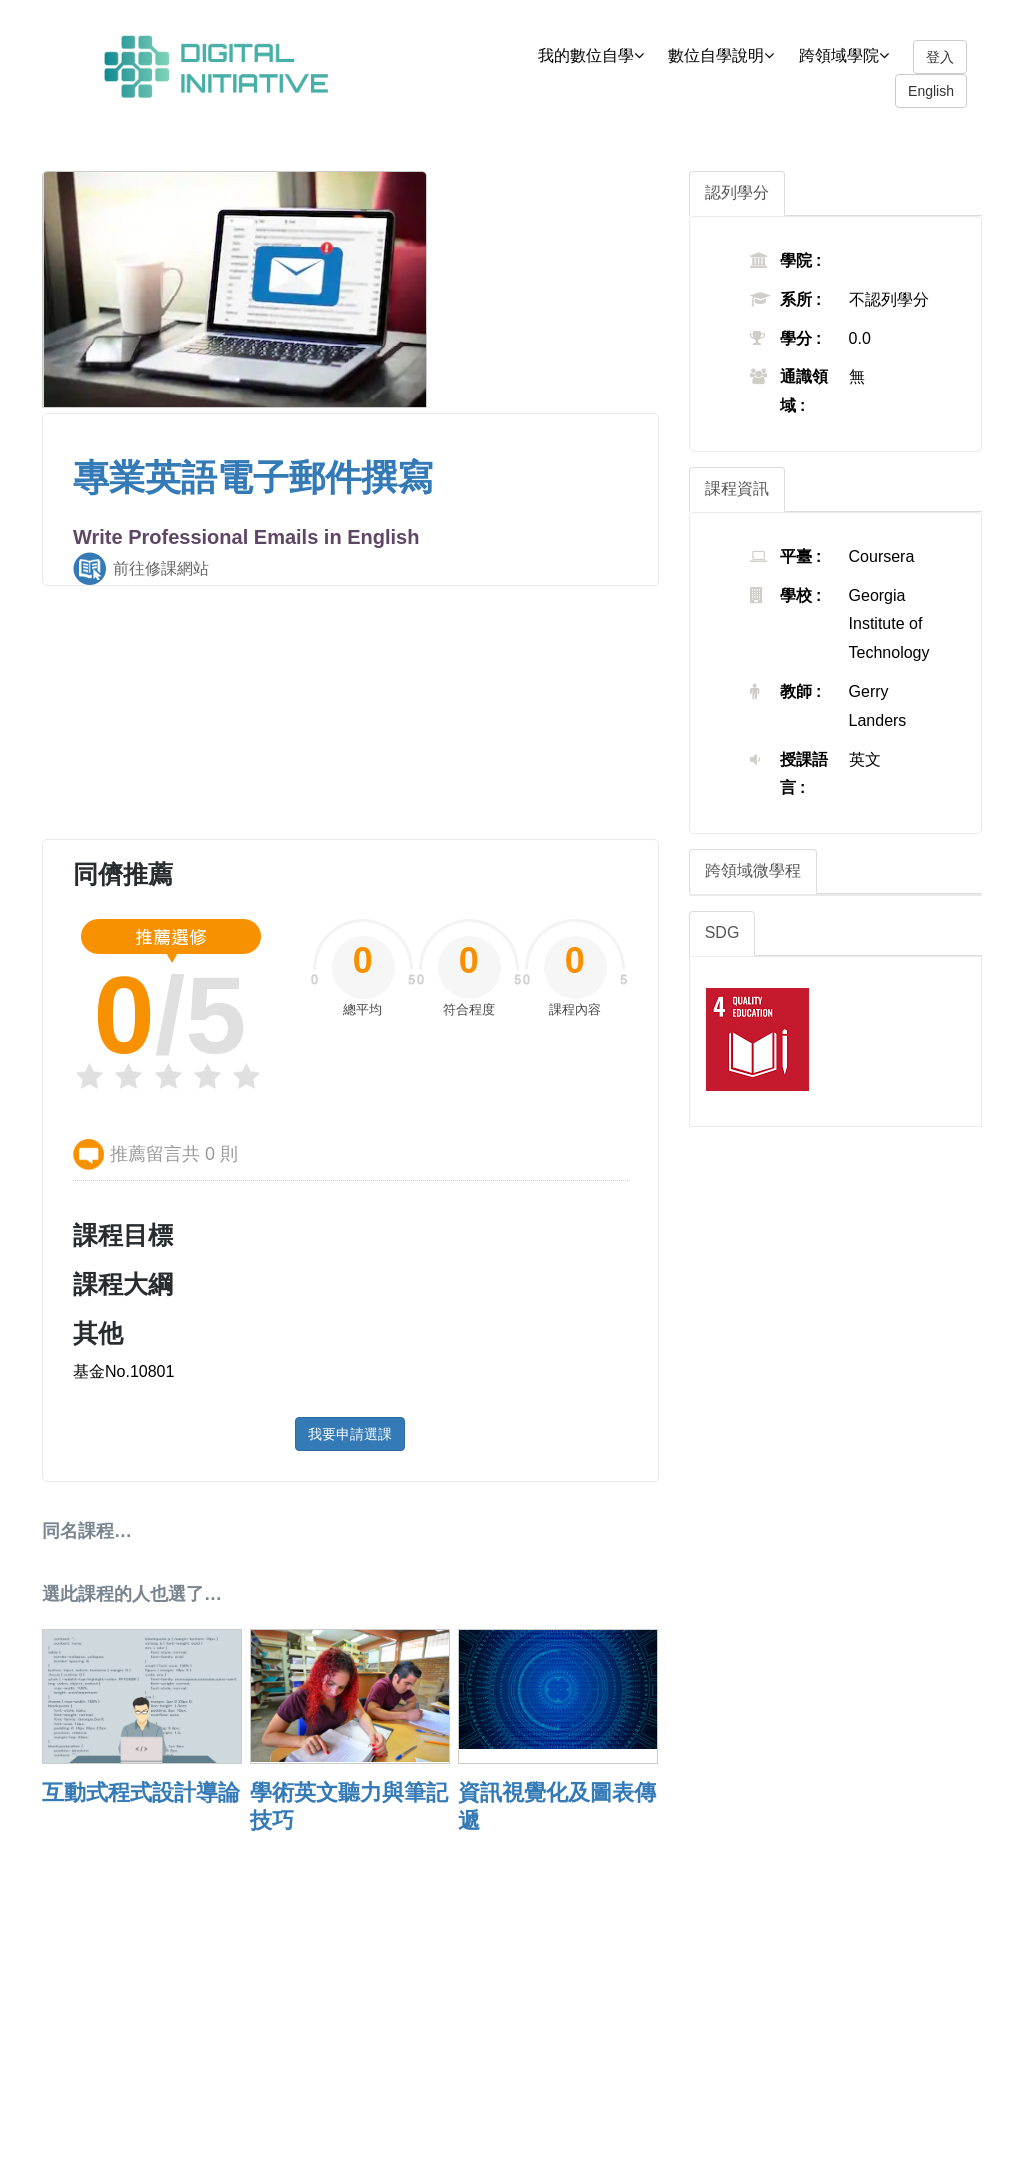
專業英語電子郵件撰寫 (253, 477)
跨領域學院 (854, 55)
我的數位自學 (601, 55)
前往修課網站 (161, 568)
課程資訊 (737, 488)
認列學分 (737, 192)
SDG (722, 932)
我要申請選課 (350, 1434)
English (931, 91)
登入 (940, 57)
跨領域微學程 (753, 870)
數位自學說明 (731, 55)
